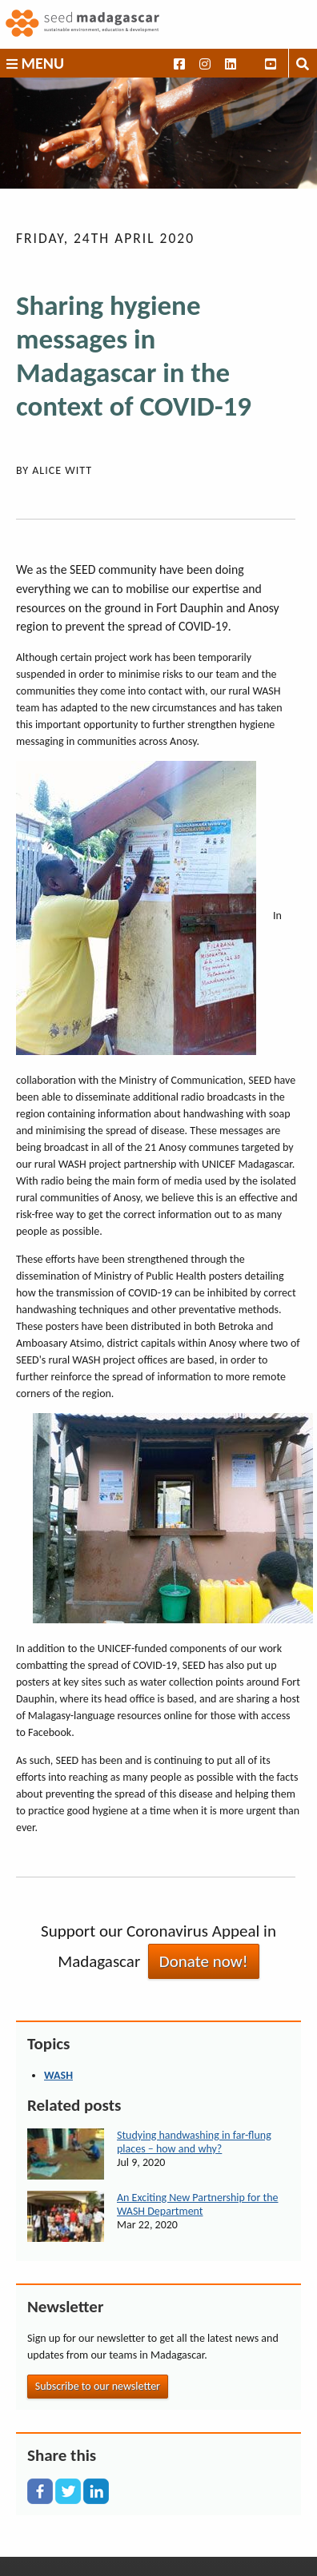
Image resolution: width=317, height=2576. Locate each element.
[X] (68, 2491)
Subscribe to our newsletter (97, 2386)
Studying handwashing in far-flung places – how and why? (194, 2142)
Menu (35, 63)
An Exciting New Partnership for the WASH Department (198, 2204)
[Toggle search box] (302, 63)
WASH (58, 2075)
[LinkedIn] (96, 2491)
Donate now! (203, 1961)
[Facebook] (40, 2491)
